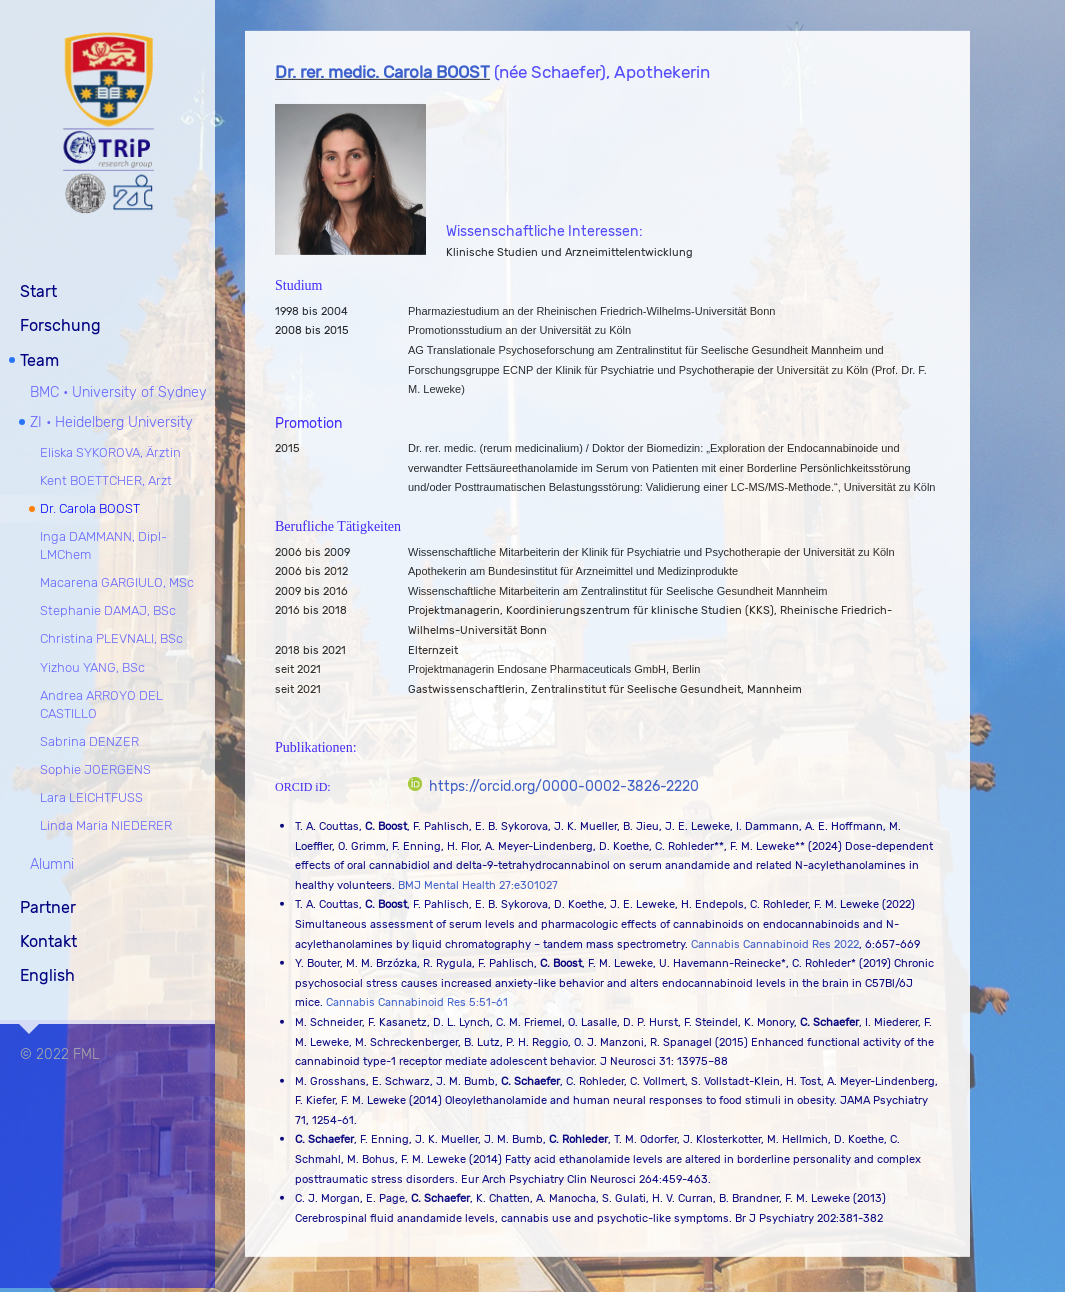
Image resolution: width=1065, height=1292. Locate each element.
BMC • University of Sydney (118, 391)
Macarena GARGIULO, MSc (117, 581)
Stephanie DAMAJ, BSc (108, 609)
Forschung (60, 324)
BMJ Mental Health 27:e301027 (478, 885)
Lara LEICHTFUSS (91, 796)
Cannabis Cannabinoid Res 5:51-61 (417, 1003)
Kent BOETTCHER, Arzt (106, 478)
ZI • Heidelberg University (111, 421)
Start (38, 289)
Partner (48, 905)
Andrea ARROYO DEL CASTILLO (101, 702)
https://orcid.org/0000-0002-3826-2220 (553, 786)
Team (39, 358)
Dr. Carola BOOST (90, 506)
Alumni (52, 863)
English (47, 974)
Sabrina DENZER (89, 739)
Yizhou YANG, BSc (92, 665)
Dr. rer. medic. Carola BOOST (382, 73)
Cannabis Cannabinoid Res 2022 (775, 944)
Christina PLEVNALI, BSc (111, 637)
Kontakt (48, 939)
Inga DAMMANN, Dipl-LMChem (103, 543)
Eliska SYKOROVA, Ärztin (110, 450)
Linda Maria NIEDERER (106, 824)
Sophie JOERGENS (95, 767)
